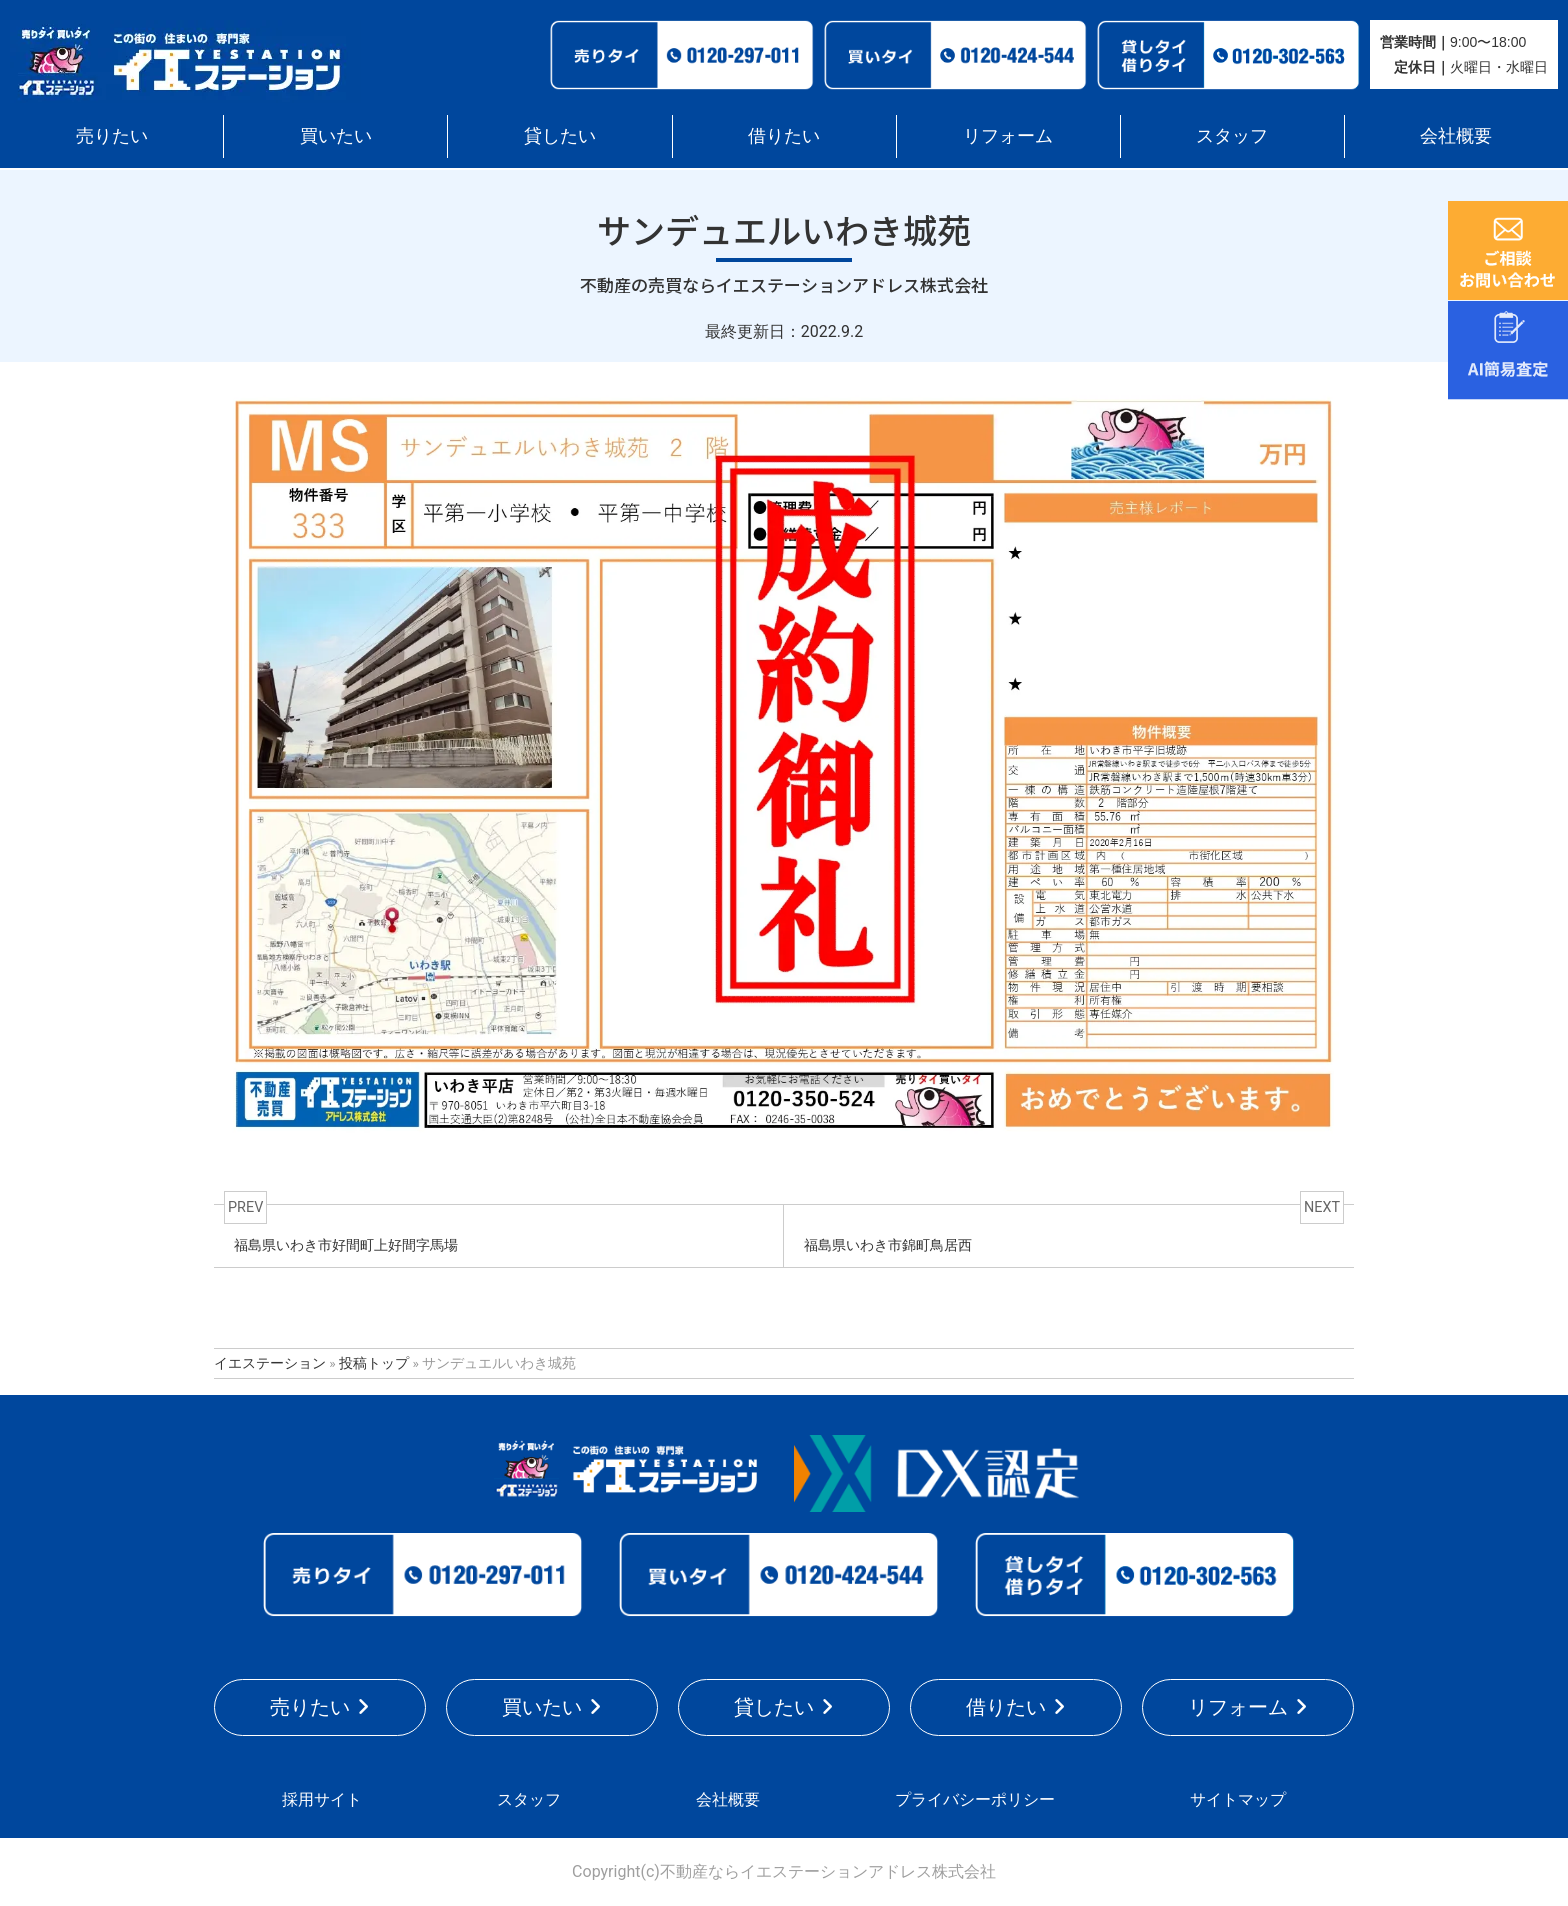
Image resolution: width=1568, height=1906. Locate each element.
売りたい (112, 135)
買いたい (336, 135)
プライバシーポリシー (975, 1799)
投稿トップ (374, 1363)
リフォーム (1008, 135)
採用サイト (322, 1799)
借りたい (784, 135)
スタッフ (1232, 135)
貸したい (560, 135)
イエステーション (270, 1363)
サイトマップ (1238, 1799)
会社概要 (1456, 135)
